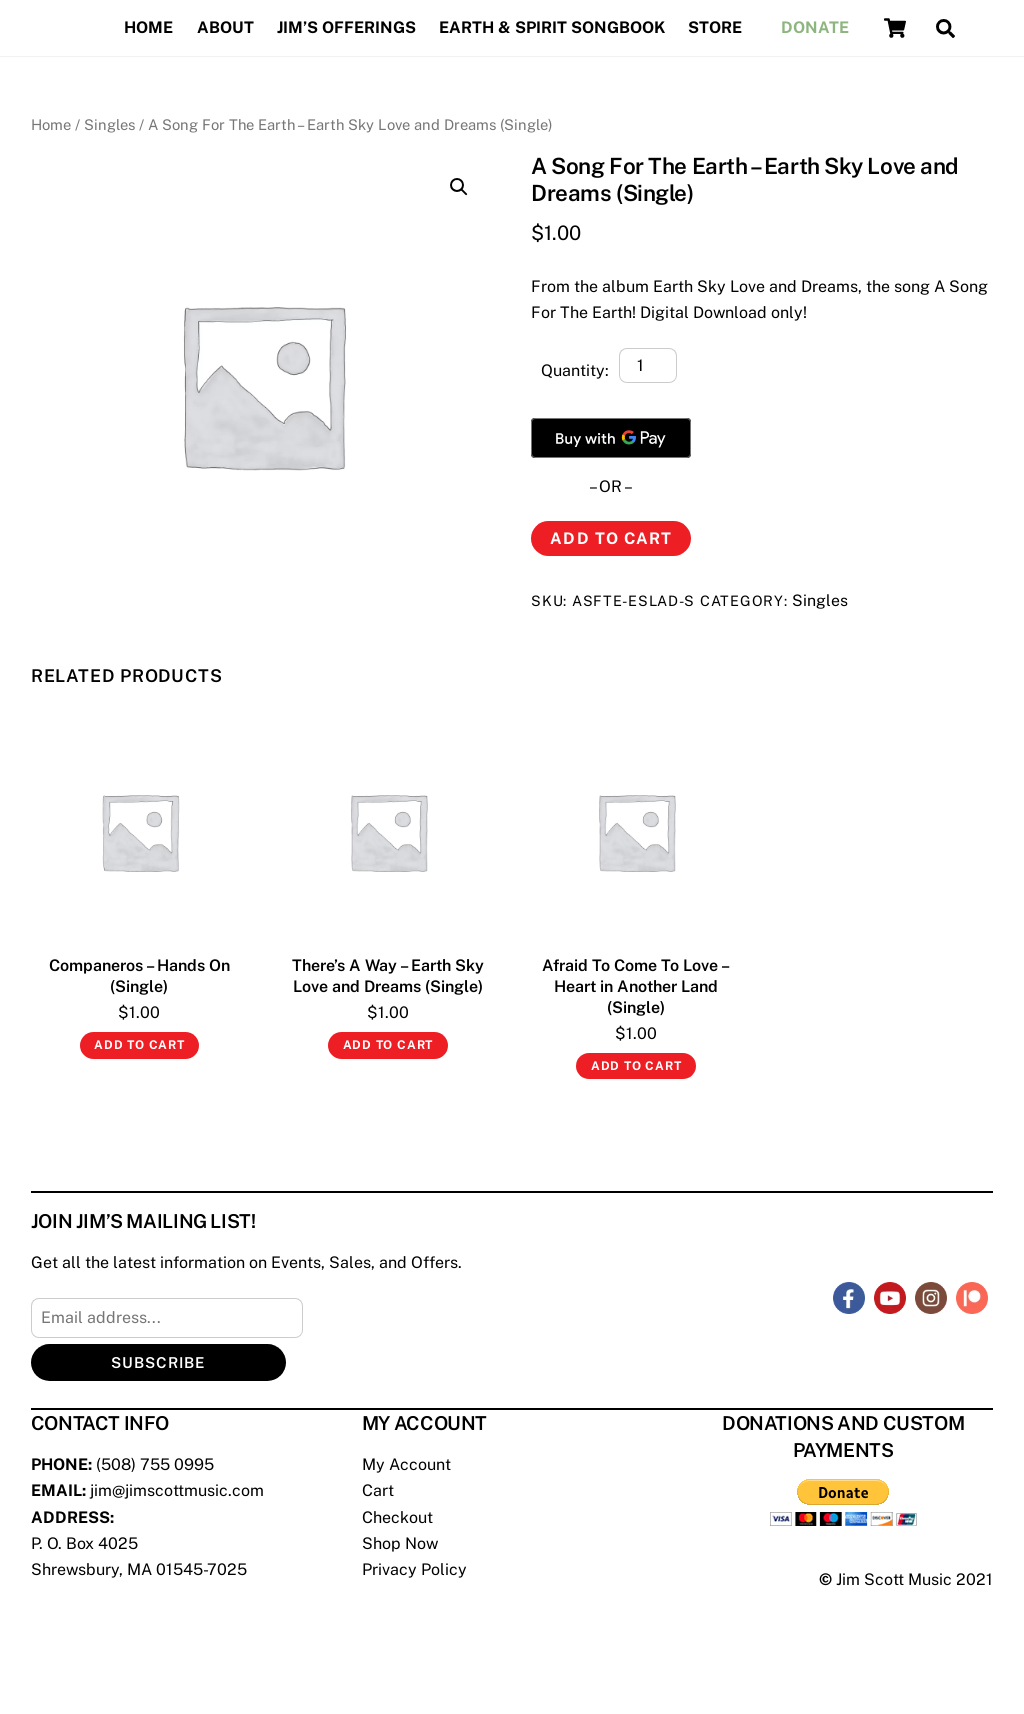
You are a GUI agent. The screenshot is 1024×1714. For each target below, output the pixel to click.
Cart (378, 1490)
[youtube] (890, 1296)
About (225, 27)
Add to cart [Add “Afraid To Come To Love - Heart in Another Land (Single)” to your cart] (636, 1066)
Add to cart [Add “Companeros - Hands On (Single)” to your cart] (139, 1045)
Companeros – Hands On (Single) (139, 976)
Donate (815, 27)
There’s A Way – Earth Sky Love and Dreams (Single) (388, 976)
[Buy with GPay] (611, 438)
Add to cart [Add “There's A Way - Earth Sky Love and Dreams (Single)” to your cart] (388, 1045)
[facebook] (849, 1296)
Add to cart (610, 538)
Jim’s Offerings (346, 27)
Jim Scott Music (894, 1579)
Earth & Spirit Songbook (552, 27)
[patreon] (972, 1296)
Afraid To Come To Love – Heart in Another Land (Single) (636, 986)
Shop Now (400, 1543)
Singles (109, 124)
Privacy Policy (414, 1569)
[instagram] (931, 1296)
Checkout (397, 1517)
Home (148, 27)
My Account (406, 1464)
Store (715, 27)
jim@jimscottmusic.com (177, 1490)
